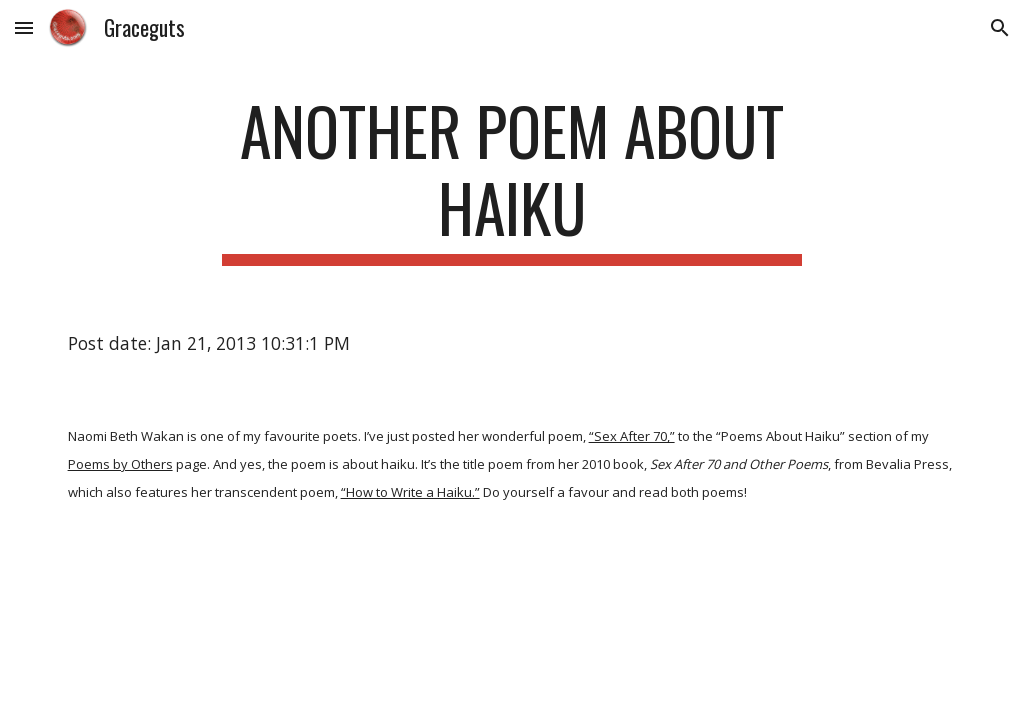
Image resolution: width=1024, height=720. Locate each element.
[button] (24, 27)
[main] (511, 179)
